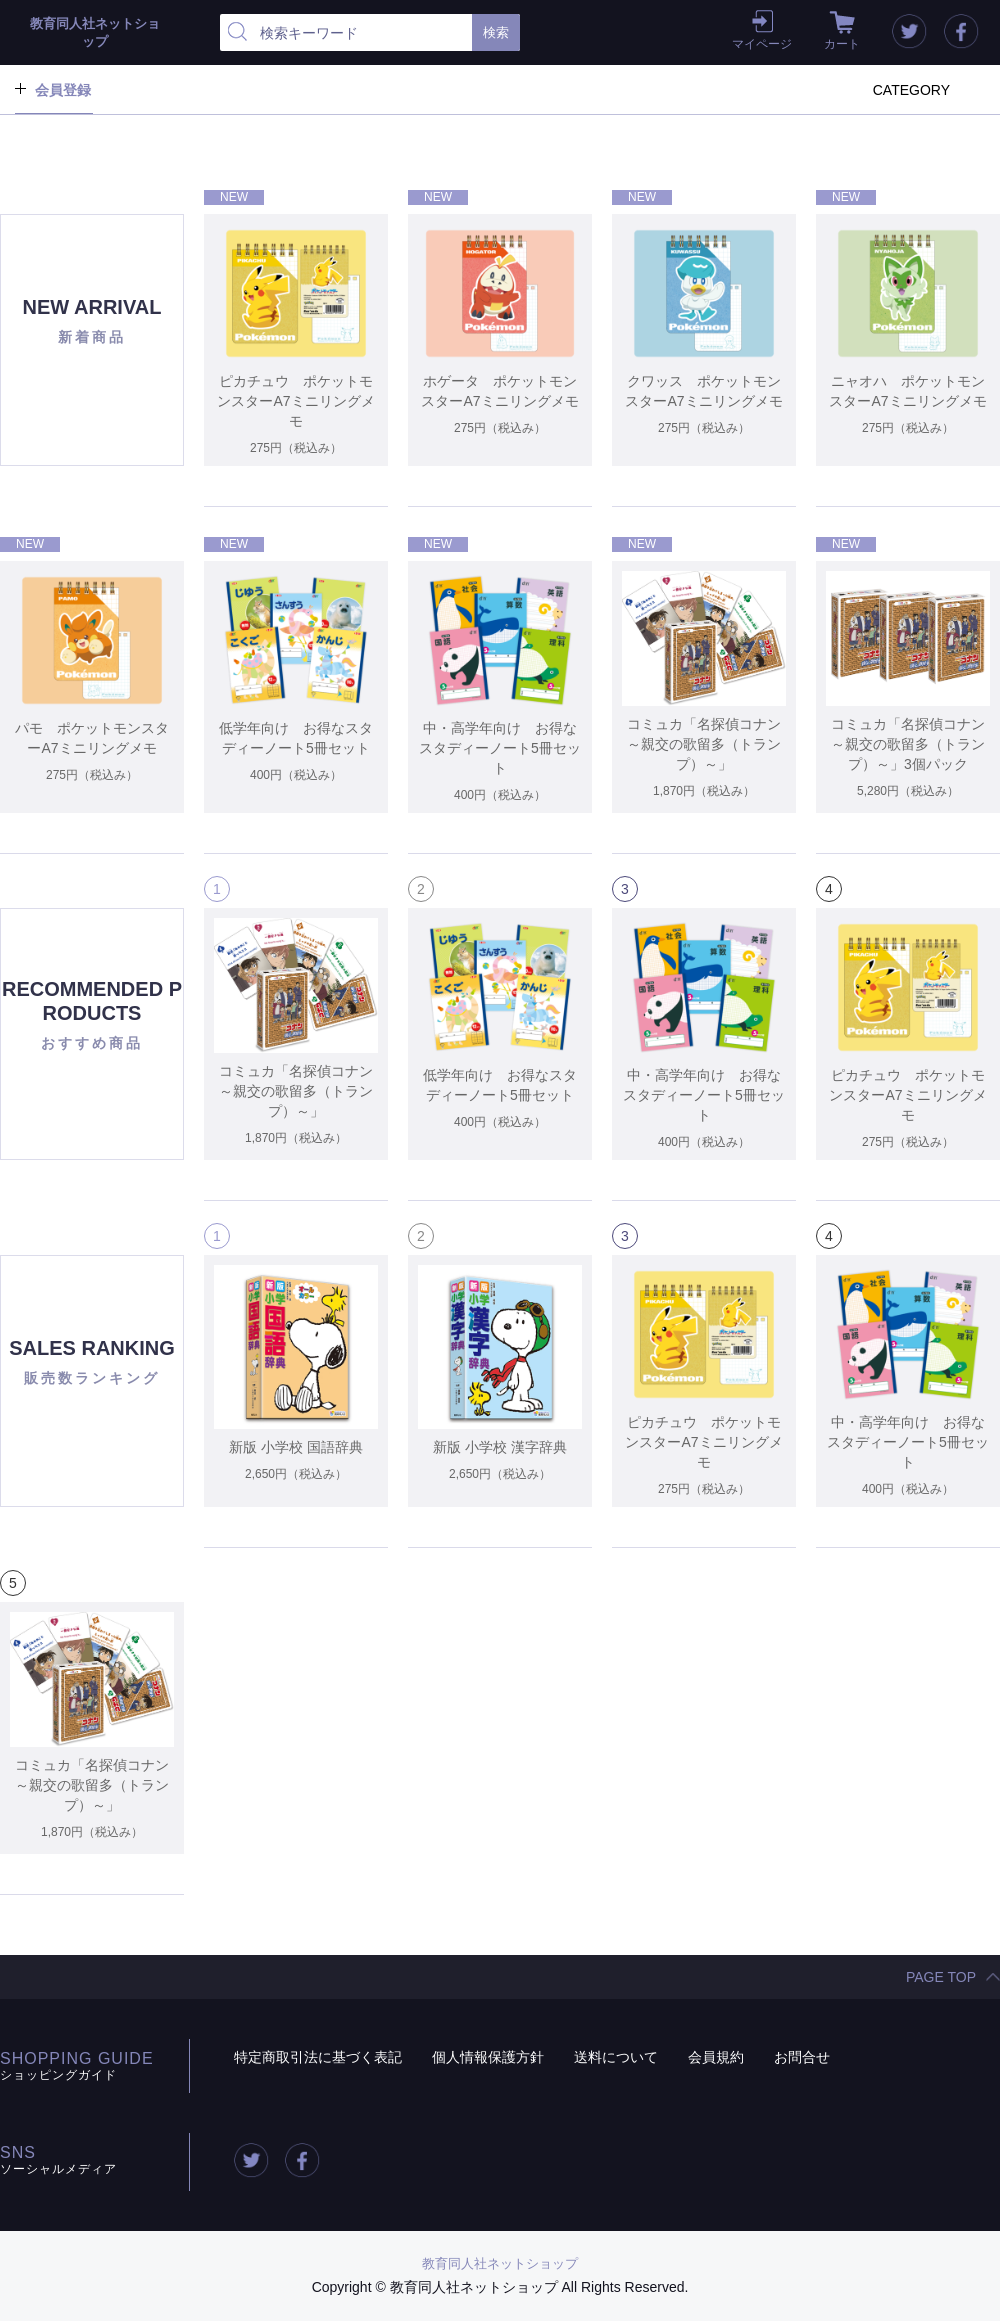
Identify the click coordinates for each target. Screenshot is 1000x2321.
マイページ (762, 44)
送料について (616, 2057)
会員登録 (63, 90)
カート (842, 44)
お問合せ (802, 2057)
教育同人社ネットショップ (500, 2263)
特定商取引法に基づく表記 (318, 2057)
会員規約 (716, 2057)
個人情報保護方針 (488, 2057)
